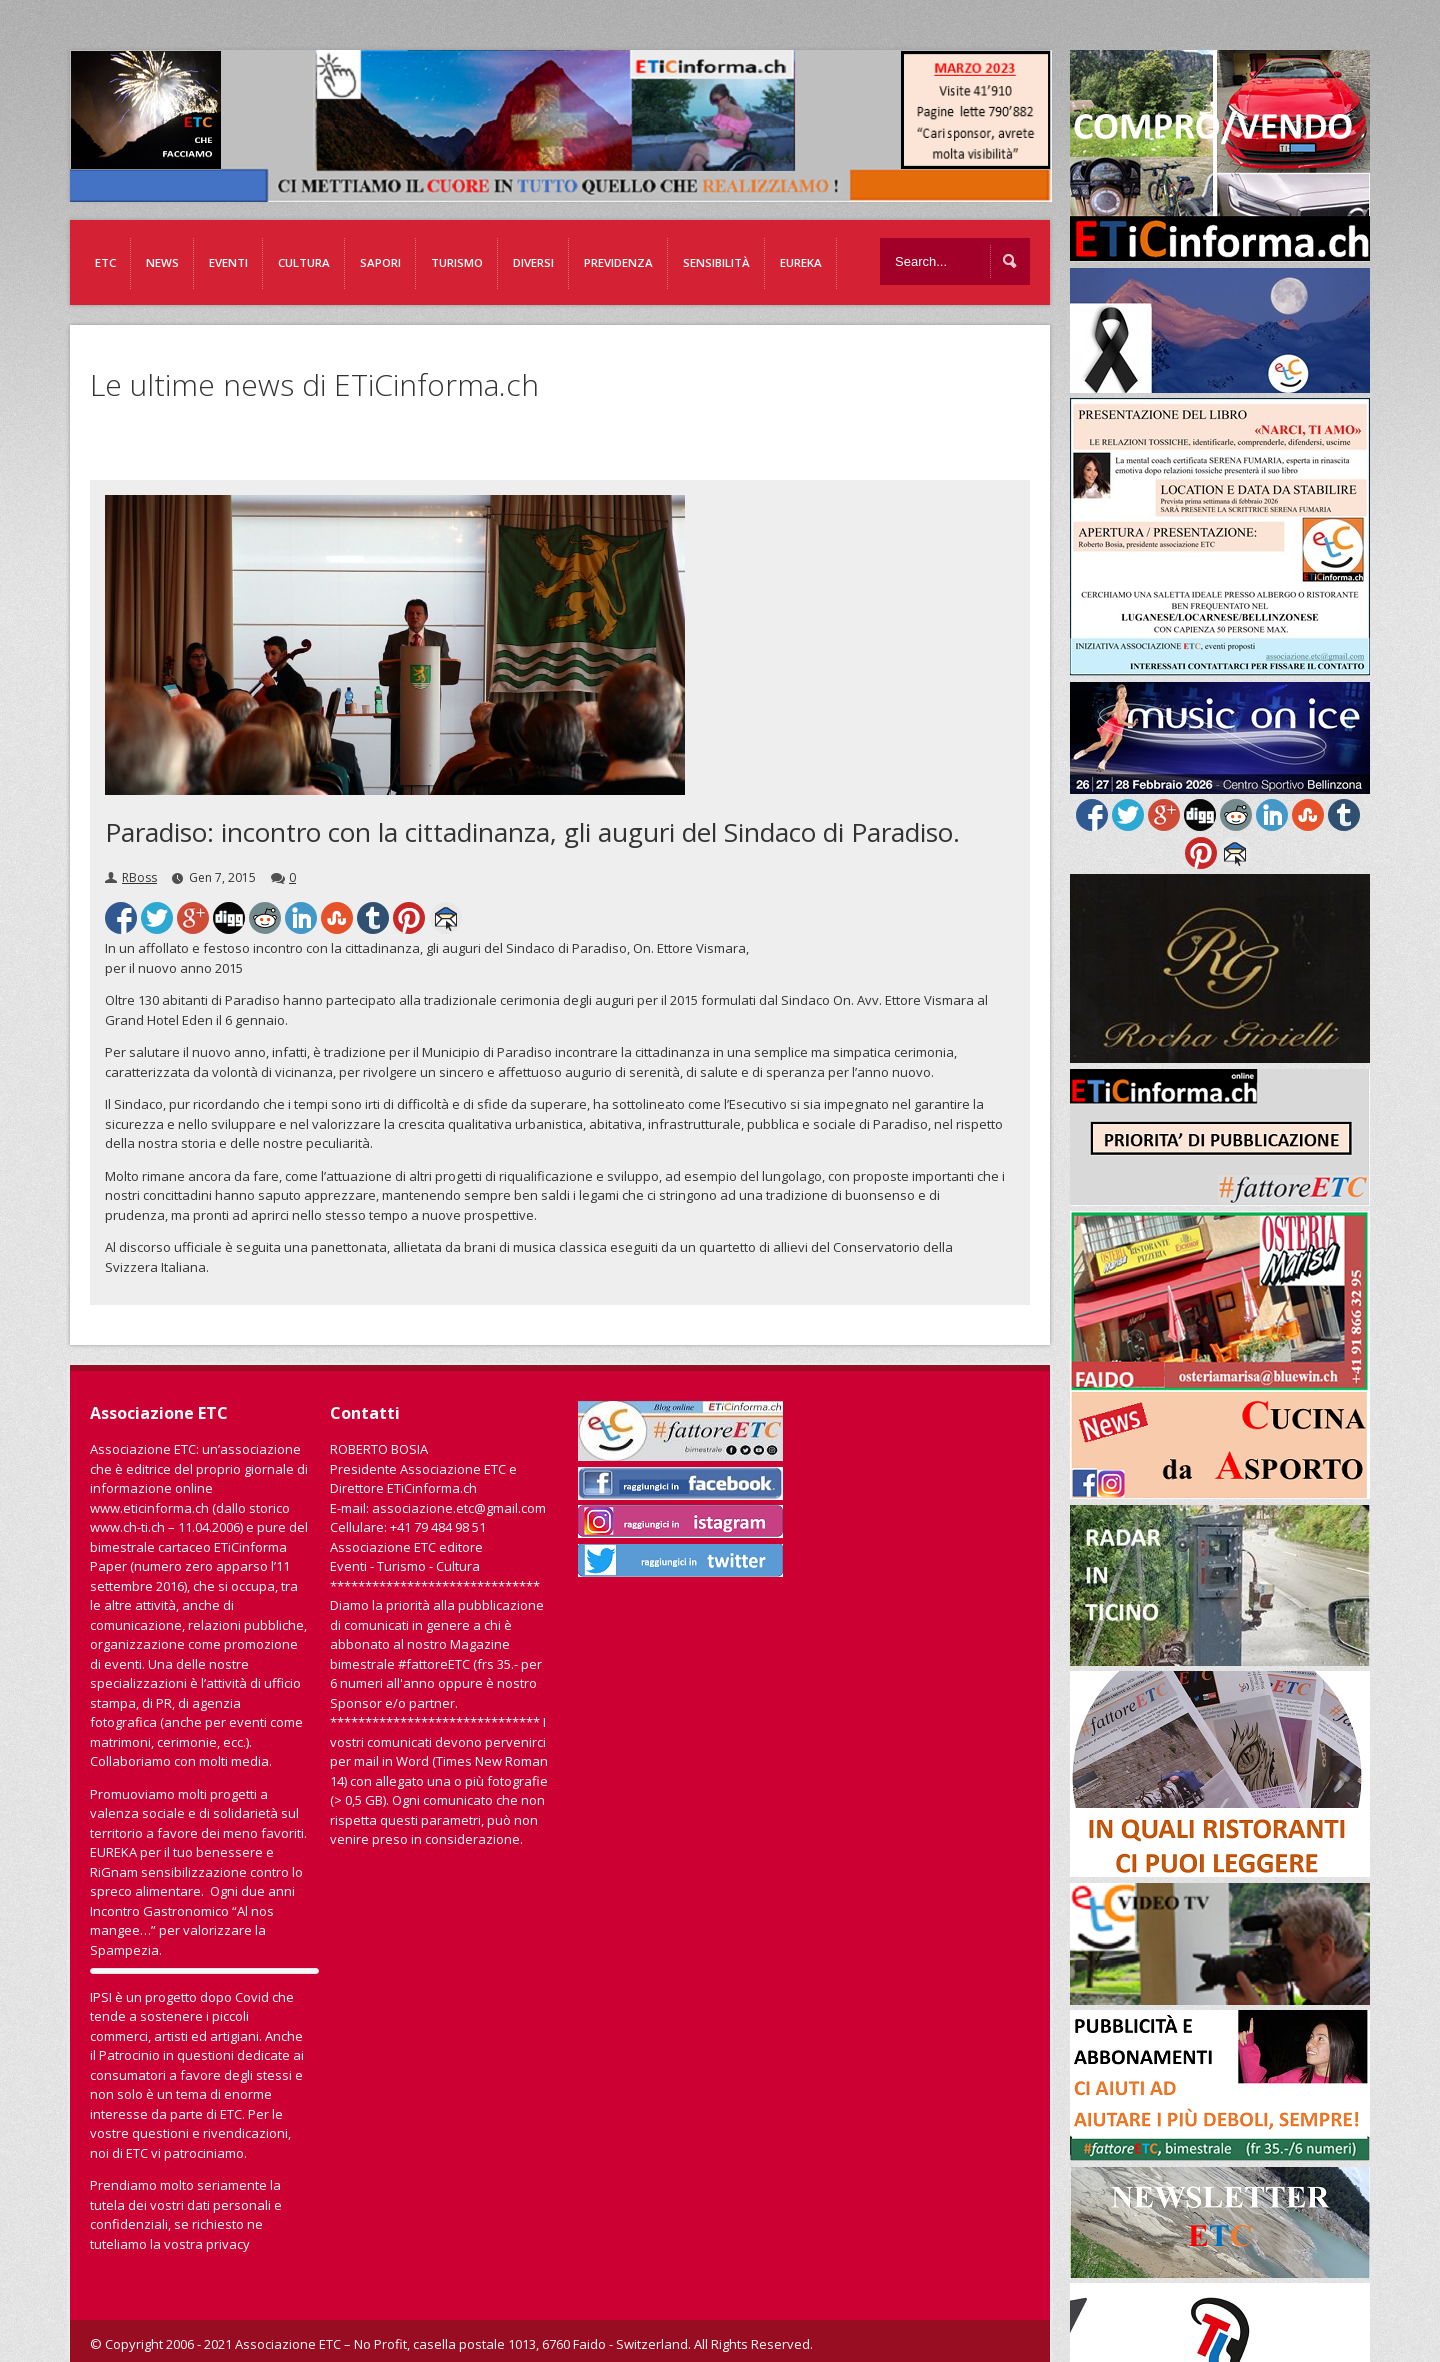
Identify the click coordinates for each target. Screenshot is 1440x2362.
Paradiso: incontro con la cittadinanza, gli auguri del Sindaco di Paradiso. (532, 832)
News (162, 262)
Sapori (380, 262)
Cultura (304, 262)
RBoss (139, 877)
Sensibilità (716, 262)
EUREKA (801, 262)
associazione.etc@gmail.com (459, 1508)
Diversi (533, 262)
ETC (105, 262)
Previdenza (618, 262)
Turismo (457, 262)
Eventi (228, 262)
